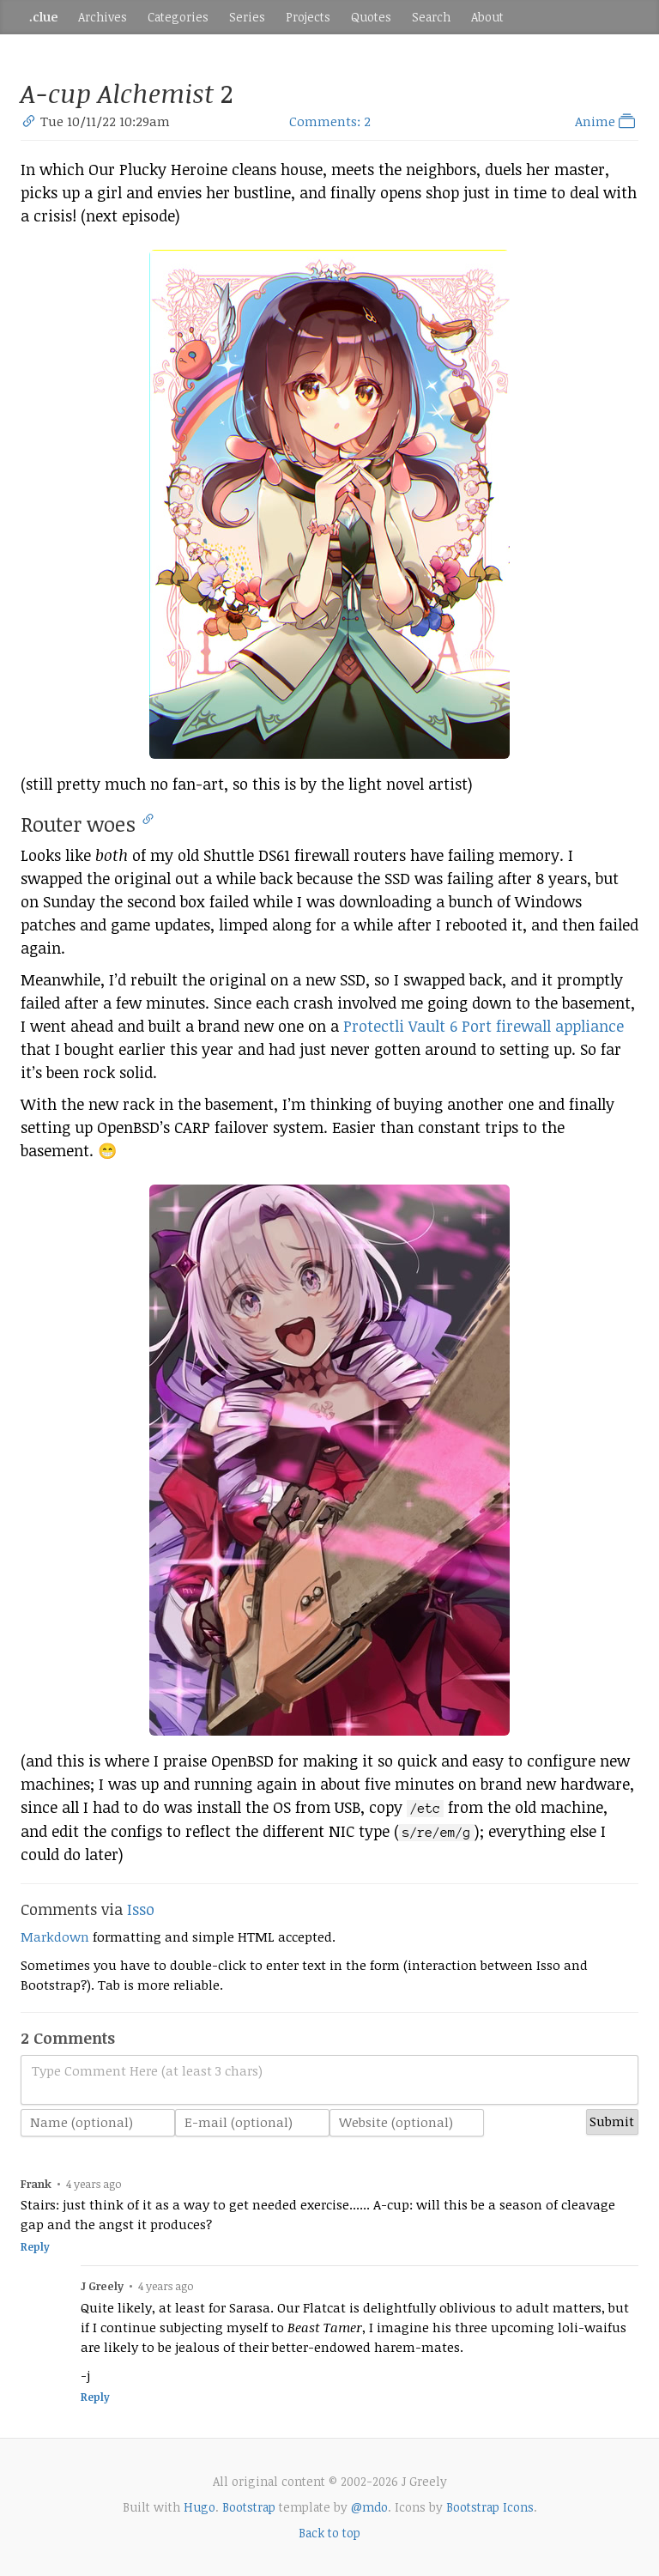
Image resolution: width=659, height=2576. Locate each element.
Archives (102, 17)
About (487, 17)
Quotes (371, 17)
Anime (606, 121)
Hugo (199, 2507)
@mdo (369, 2507)
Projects (308, 17)
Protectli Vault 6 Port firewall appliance (483, 1025)
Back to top (329, 2532)
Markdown (55, 1936)
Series (247, 17)
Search (431, 17)
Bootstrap (248, 2507)
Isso (140, 1909)
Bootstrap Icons (490, 2507)
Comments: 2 (330, 121)
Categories (178, 17)
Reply (35, 2247)
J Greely (102, 2286)
